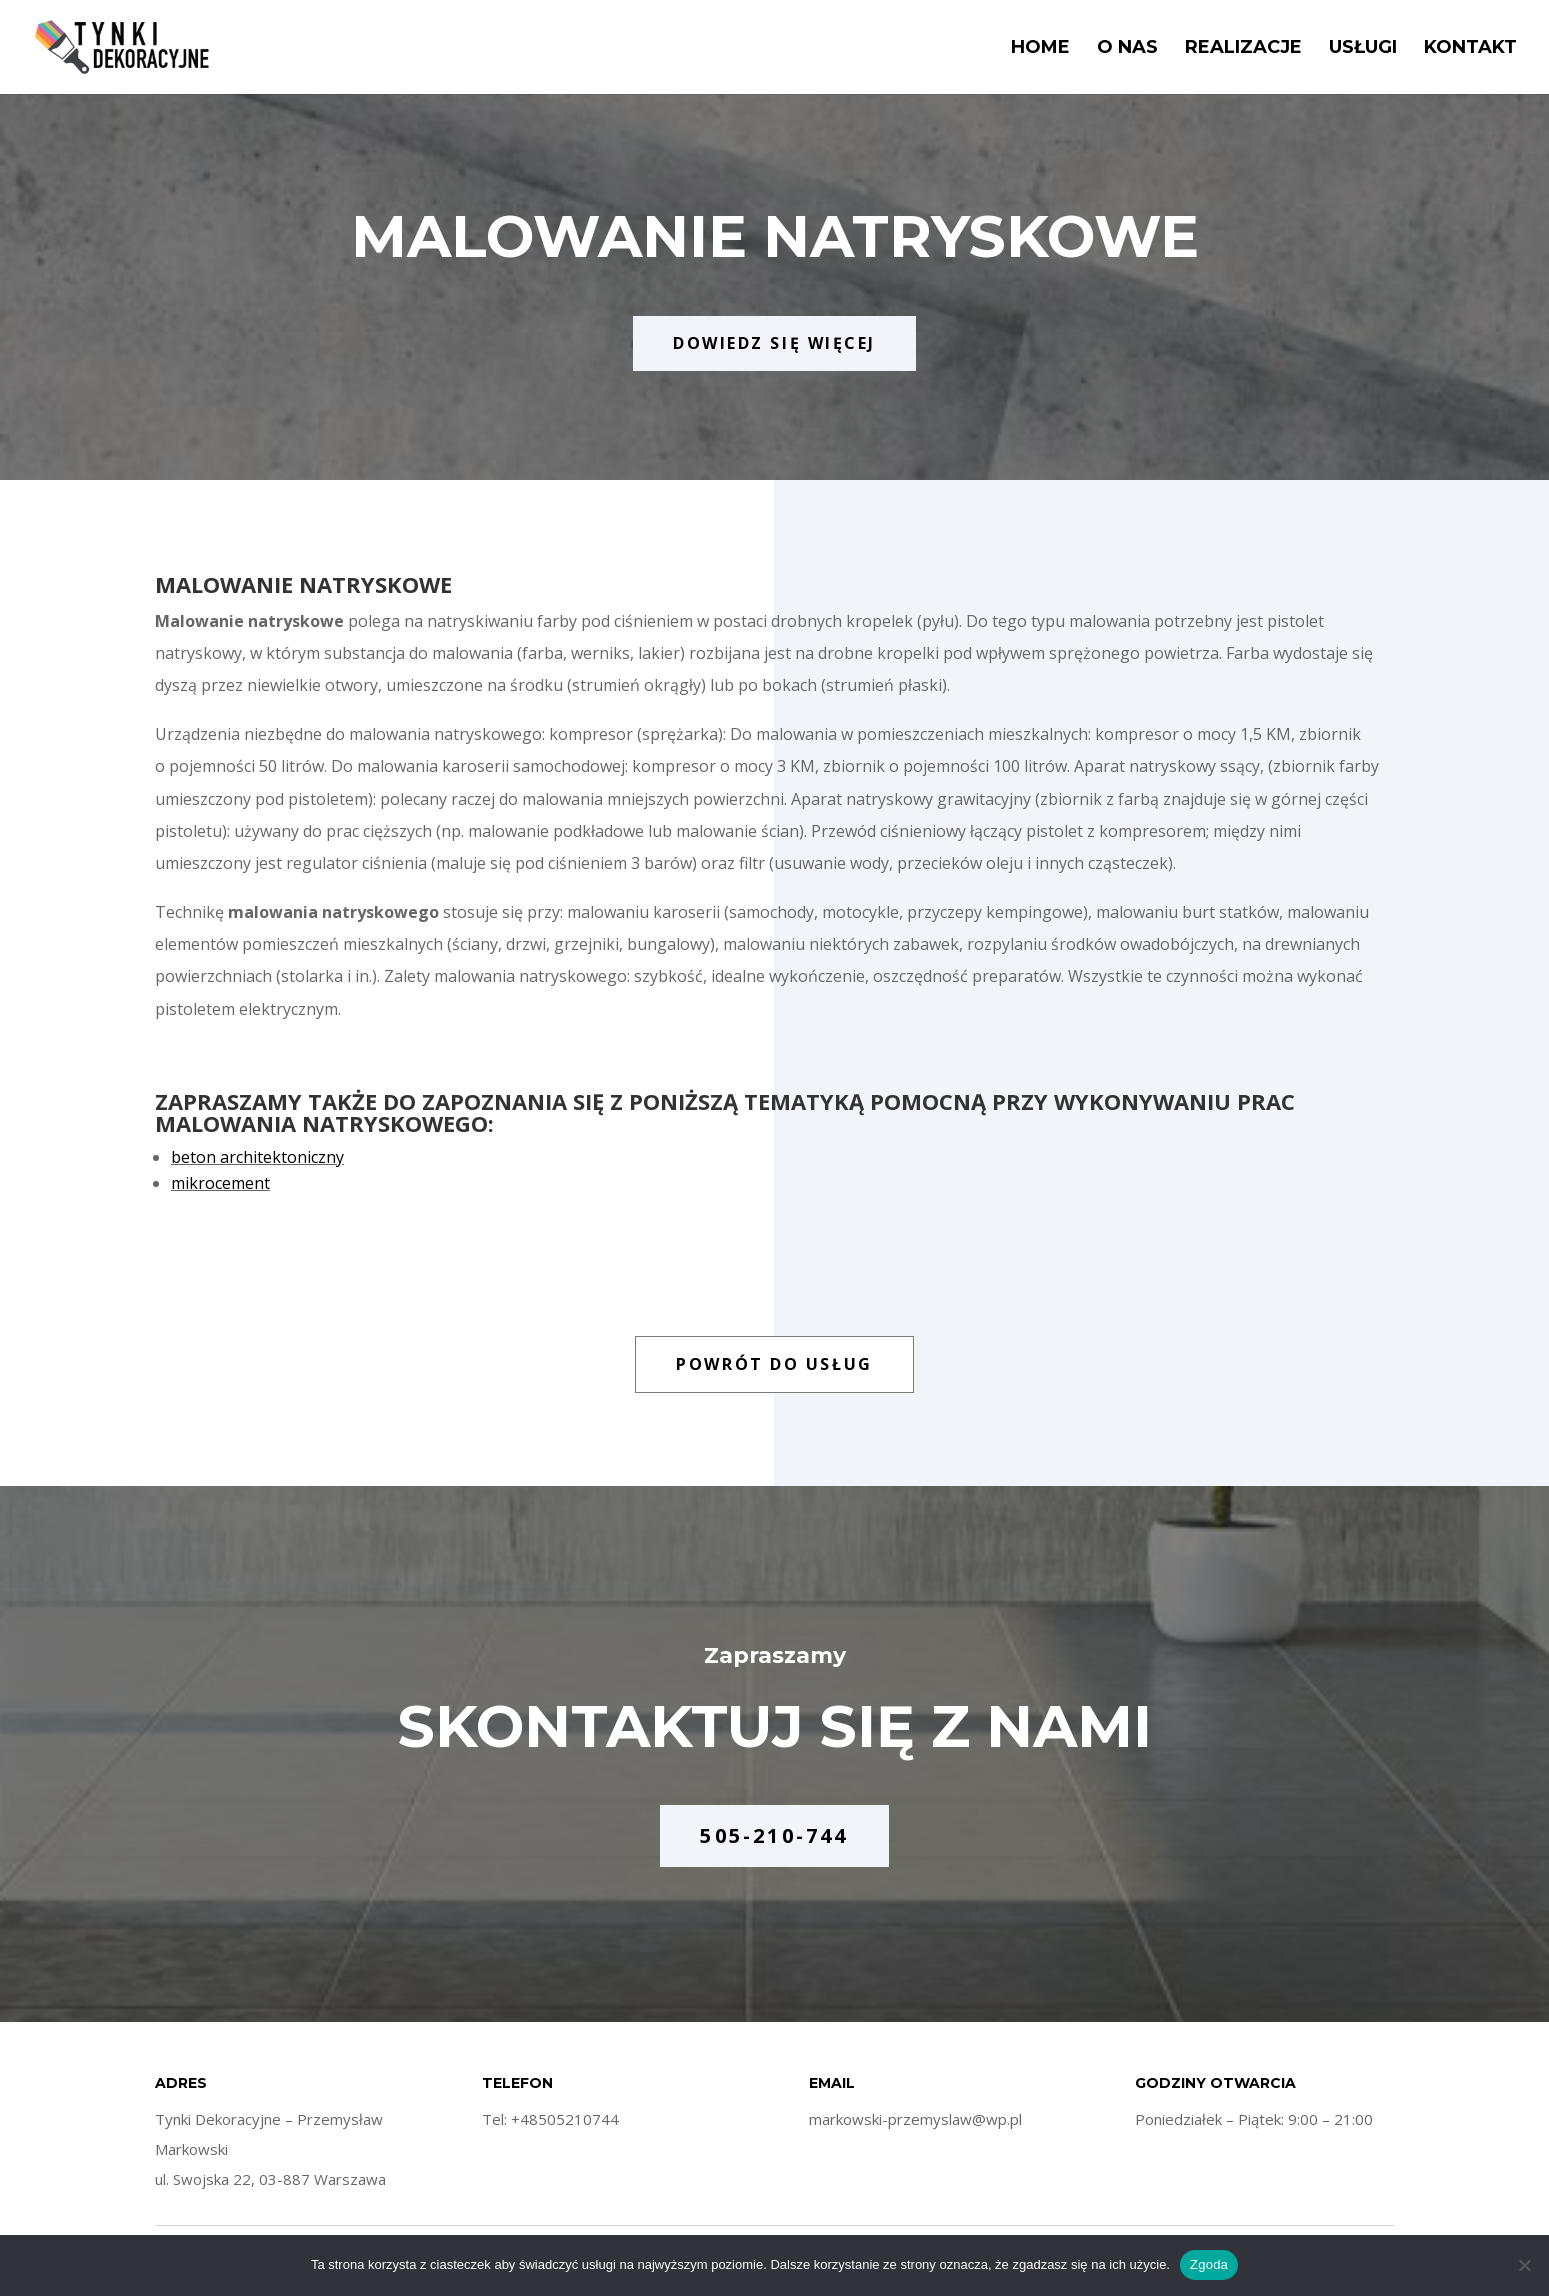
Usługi (1363, 49)
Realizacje (1243, 49)
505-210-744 (774, 1835)
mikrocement (220, 1183)
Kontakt (1470, 49)
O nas (1127, 49)
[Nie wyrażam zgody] (1524, 2265)
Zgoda (1209, 2264)
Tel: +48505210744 (550, 2119)
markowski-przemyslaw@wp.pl (915, 2119)
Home (1040, 49)
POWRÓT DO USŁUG (774, 1364)
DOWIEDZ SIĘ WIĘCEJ (774, 343)
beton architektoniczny (257, 1157)
